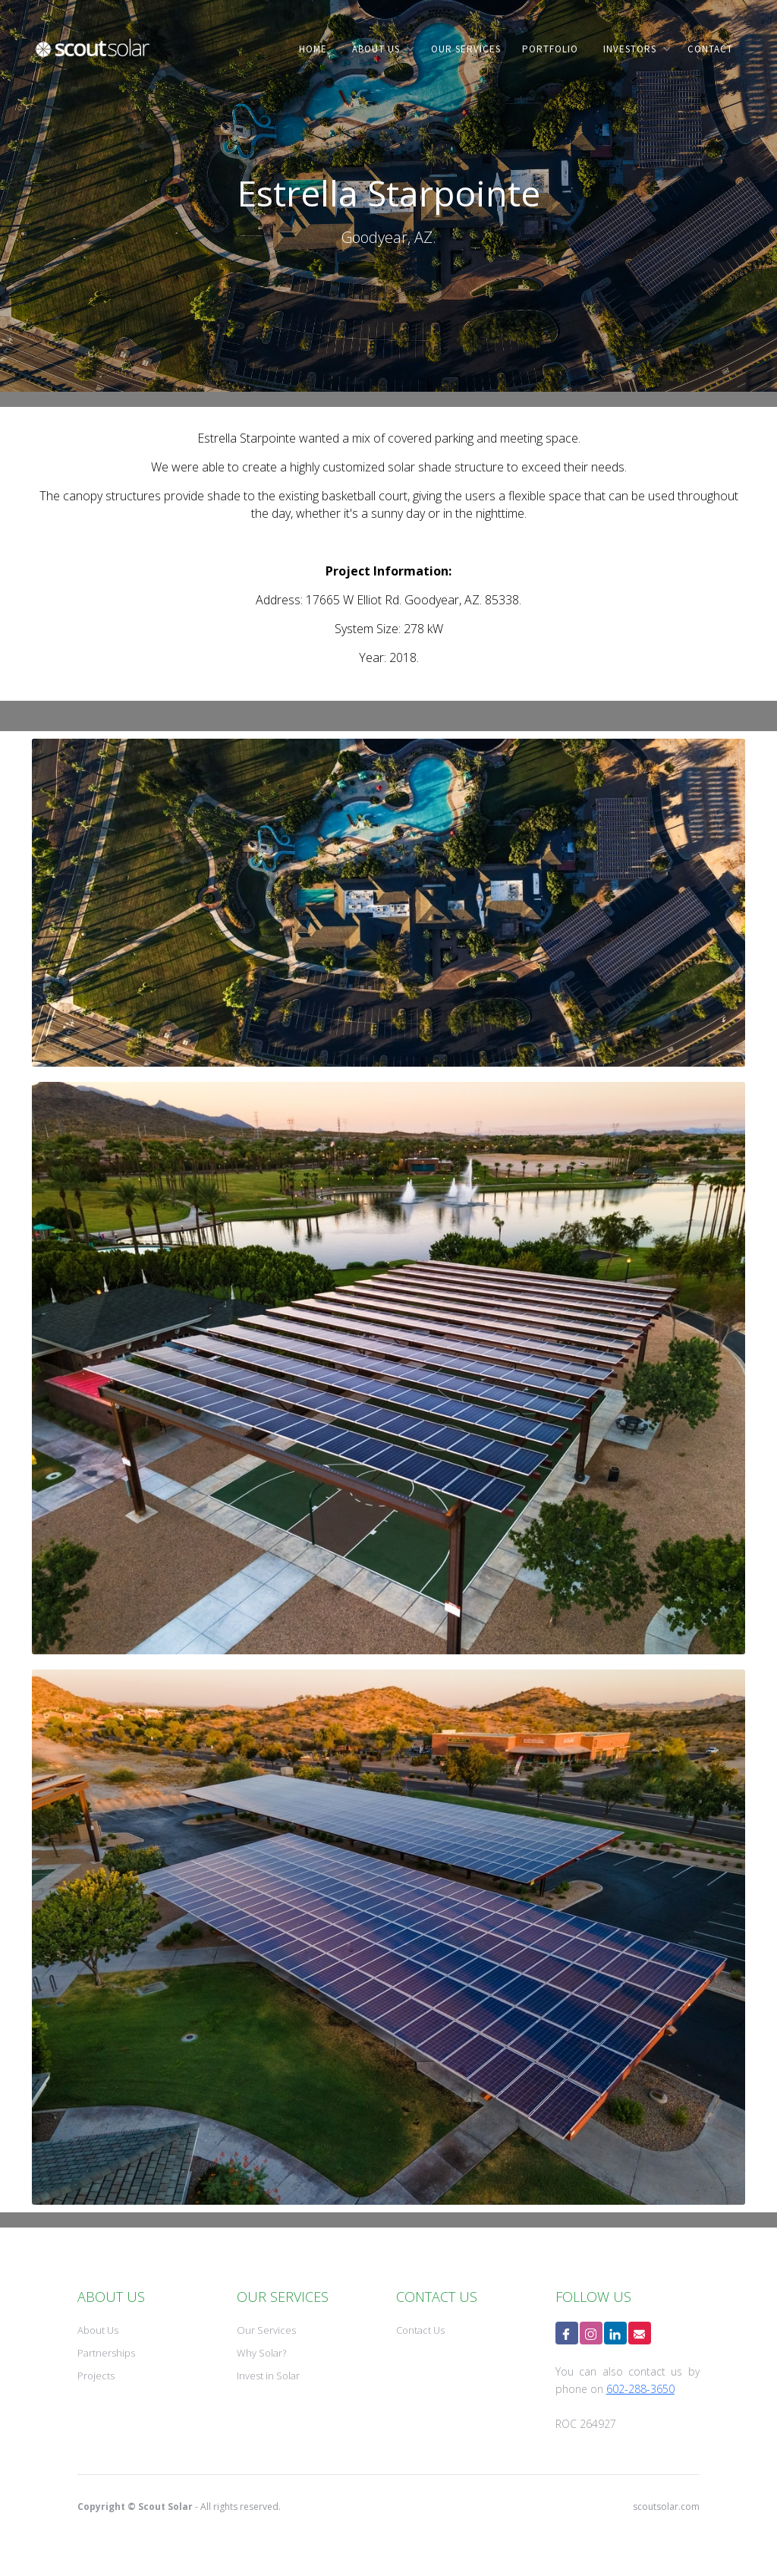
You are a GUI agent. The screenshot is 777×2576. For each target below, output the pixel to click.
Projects (96, 2375)
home (313, 49)
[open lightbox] (388, 902)
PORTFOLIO (550, 49)
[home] (93, 59)
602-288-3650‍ (640, 2389)
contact (710, 49)
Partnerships (106, 2353)
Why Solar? (261, 2353)
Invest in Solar (268, 2375)
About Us (97, 2330)
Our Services (266, 2330)
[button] (380, 49)
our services (466, 49)
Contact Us (420, 2330)
